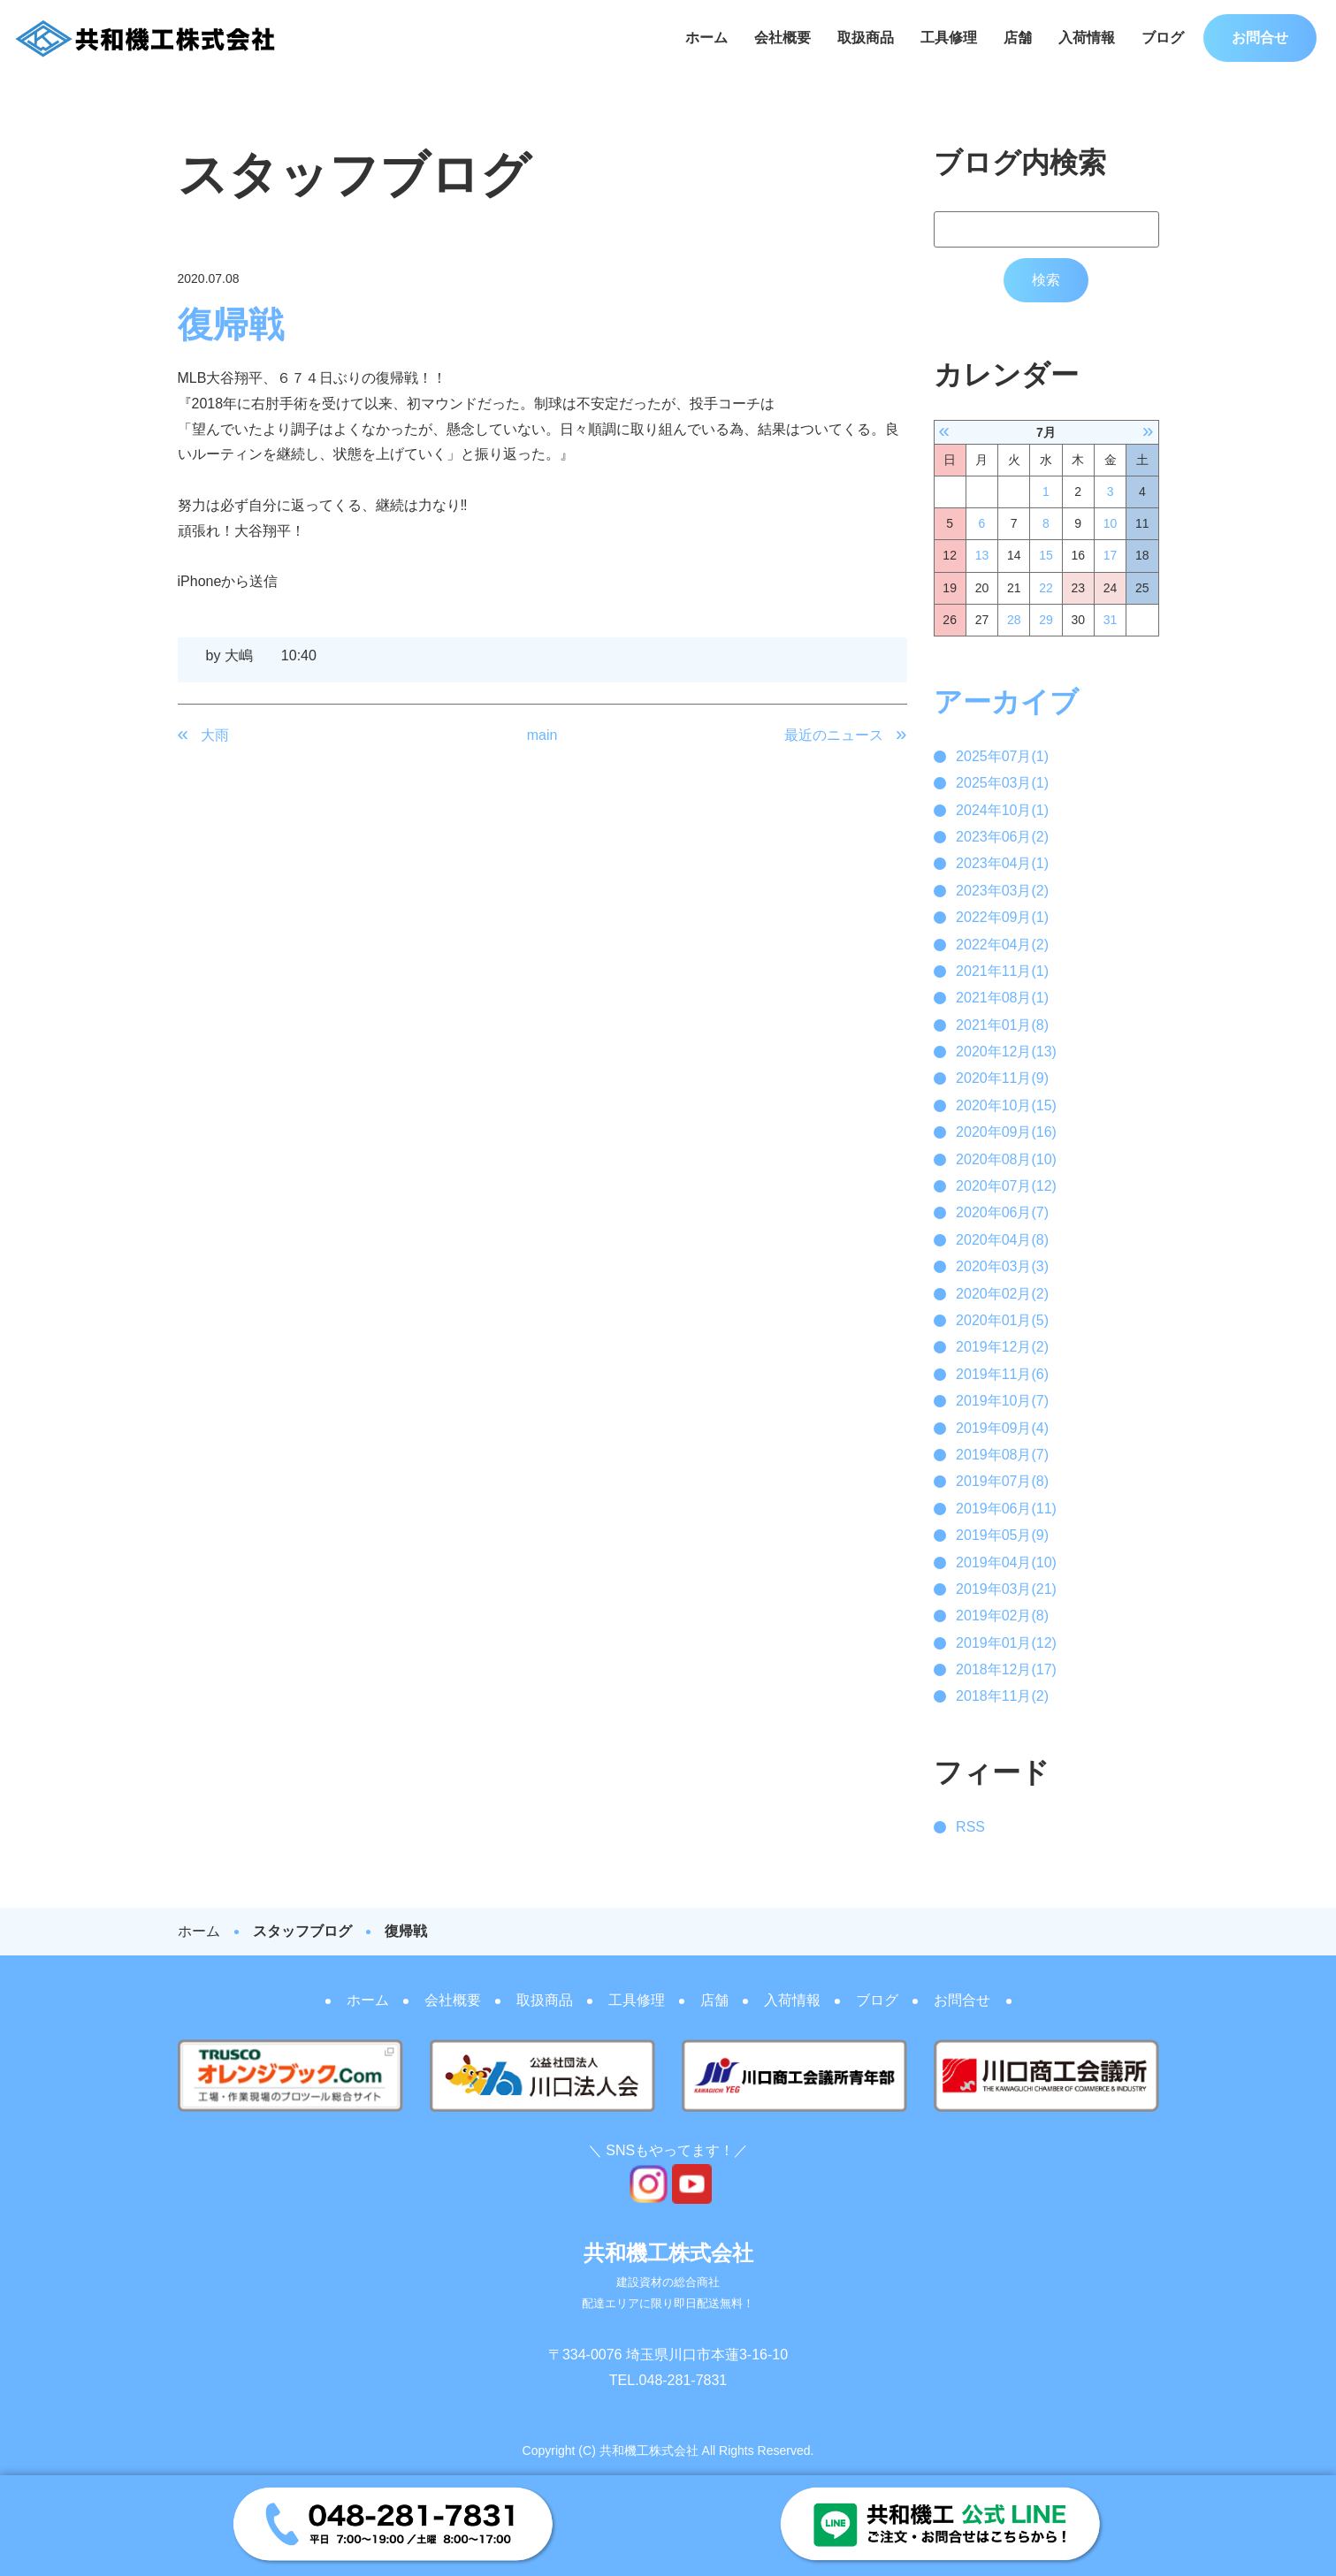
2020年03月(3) (1002, 1266)
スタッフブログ (302, 1931)
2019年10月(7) (1002, 1400)
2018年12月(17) (1006, 1669)
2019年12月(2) (1002, 1346)
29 (1046, 620)
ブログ (1162, 37)
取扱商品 (865, 37)
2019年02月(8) (1002, 1615)
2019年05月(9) (1002, 1535)
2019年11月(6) (1002, 1374)
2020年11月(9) (1002, 1078)
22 (1046, 588)
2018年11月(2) (1002, 1695)
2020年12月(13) (1006, 1051)
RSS (970, 1826)
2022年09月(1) (1002, 917)
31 (1110, 620)
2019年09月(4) (1002, 1428)
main (542, 735)
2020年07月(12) (1006, 1185)
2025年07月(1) (1002, 756)
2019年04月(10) (1006, 1562)
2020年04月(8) (1002, 1239)
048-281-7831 (683, 2380)
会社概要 (782, 37)
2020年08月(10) (1006, 1159)
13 (982, 555)
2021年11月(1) (1002, 971)
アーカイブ (1006, 702)
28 (1014, 620)
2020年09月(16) (1006, 1131)
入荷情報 (1086, 37)
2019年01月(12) (1006, 1642)
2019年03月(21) (1006, 1589)
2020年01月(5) (1002, 1320)
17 (1110, 555)
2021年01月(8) (1002, 1025)
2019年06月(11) (1006, 1508)
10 (1110, 523)
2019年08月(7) (1002, 1454)
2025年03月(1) (1002, 782)
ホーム (706, 37)
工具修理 (948, 37)
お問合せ (1260, 37)
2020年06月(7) (1002, 1212)
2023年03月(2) (1002, 890)
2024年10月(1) (1002, 810)
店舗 (1018, 37)
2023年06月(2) (1002, 836)
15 (1046, 555)
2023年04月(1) (1002, 863)
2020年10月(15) (1006, 1105)
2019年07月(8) (1002, 1481)
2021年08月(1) (1002, 997)
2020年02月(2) (1002, 1293)
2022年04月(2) (1002, 944)
